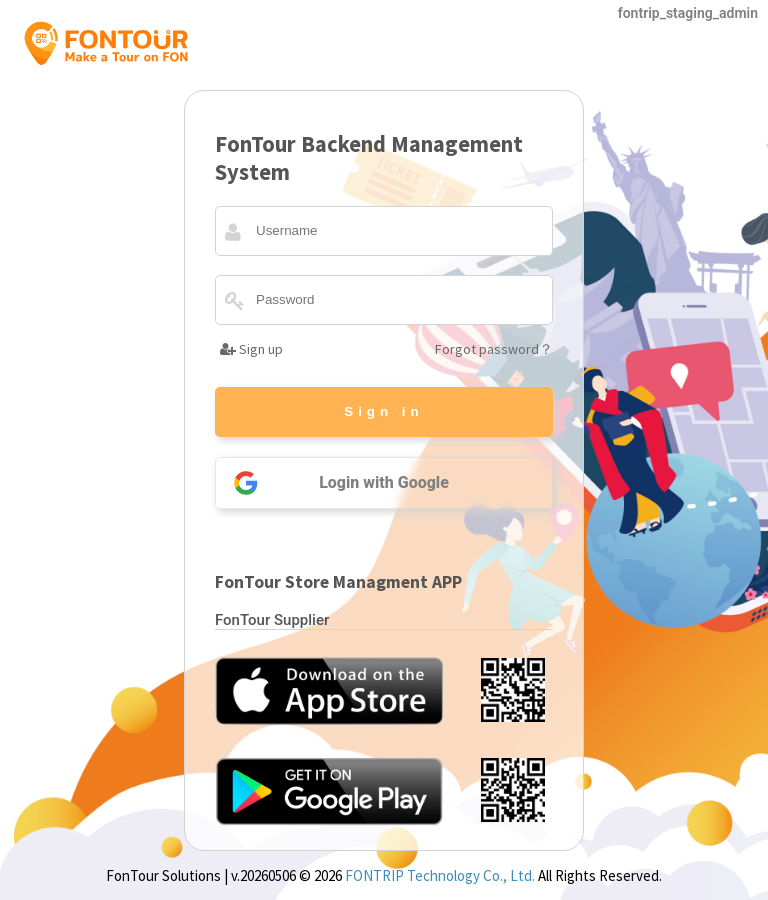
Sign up (251, 349)
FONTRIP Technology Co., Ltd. (440, 875)
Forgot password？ (494, 349)
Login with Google (332, 483)
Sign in (383, 411)
